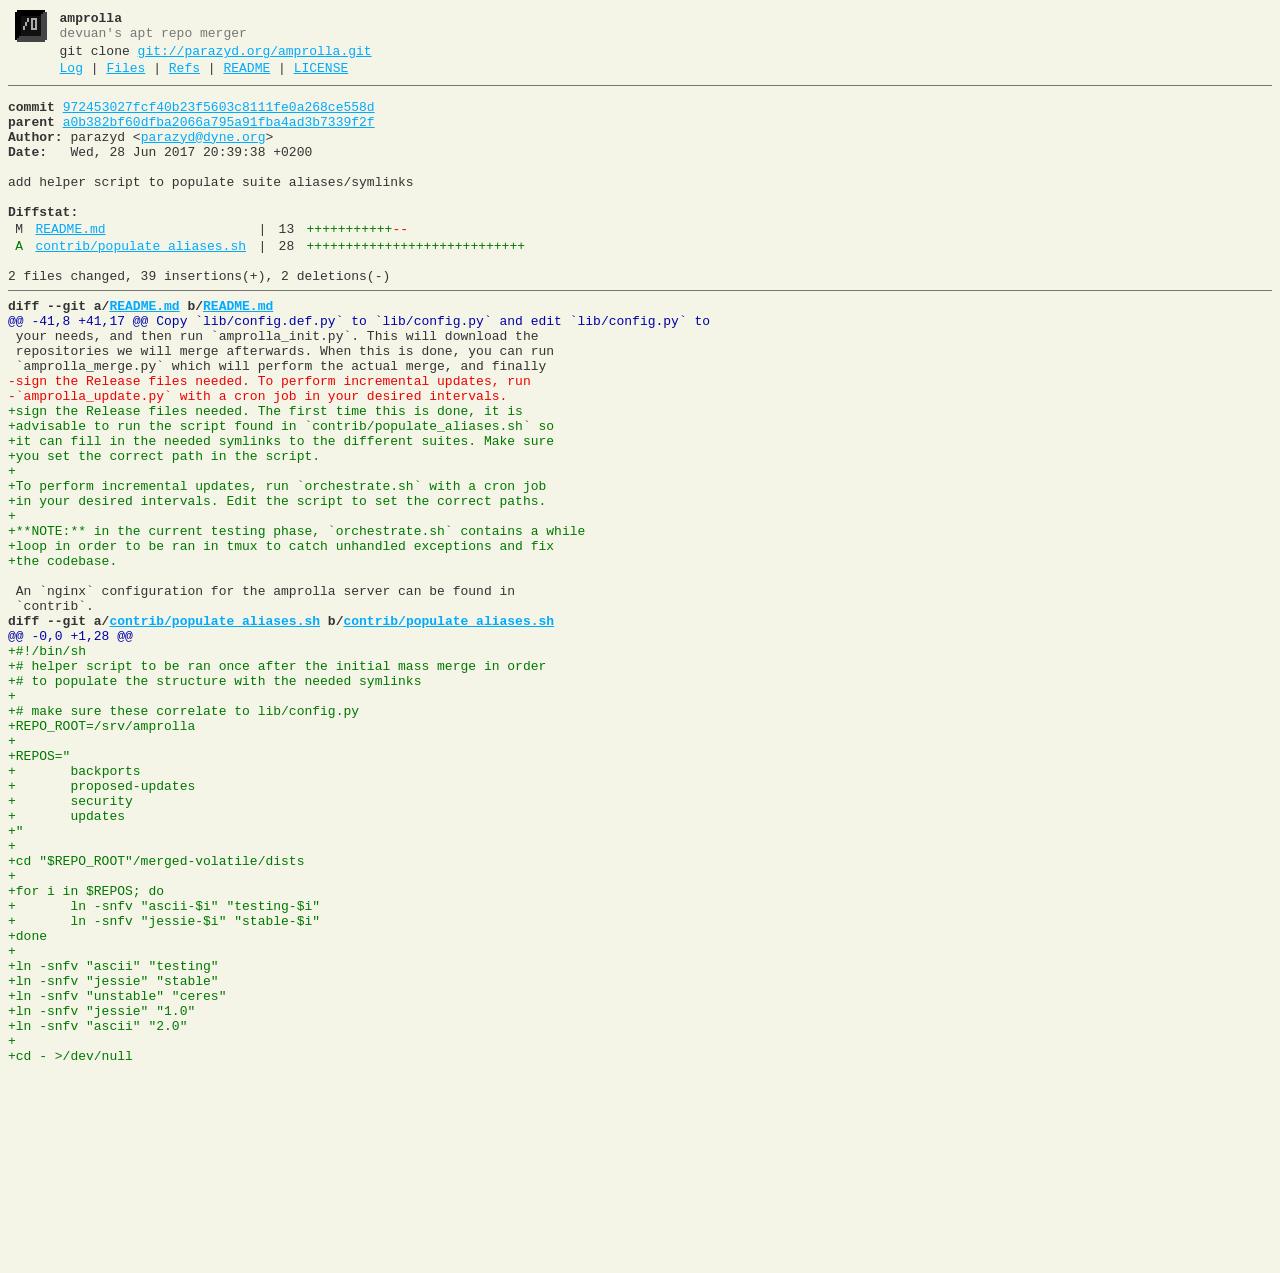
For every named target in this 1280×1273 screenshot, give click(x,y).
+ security (70, 945)
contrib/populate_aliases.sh (140, 285)
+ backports (74, 909)
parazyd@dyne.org (203, 155)
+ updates (66, 963)
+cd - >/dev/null (70, 1251)
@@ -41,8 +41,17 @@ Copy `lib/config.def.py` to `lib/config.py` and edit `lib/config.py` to (359, 369)
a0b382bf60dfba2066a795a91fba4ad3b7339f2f (219, 137)
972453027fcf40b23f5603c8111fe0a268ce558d (219, 119)
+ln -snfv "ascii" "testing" (113, 1143)
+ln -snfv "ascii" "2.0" (97, 1215)
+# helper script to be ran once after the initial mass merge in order (277, 783)
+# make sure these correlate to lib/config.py (183, 837)
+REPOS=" (39, 891)
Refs (184, 77)
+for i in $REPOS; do (86, 1053)
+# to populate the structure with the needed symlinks (214, 801)
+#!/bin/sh (47, 765)
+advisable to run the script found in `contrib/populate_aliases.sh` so (281, 495)
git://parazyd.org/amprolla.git (255, 57)
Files (125, 77)
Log (71, 77)
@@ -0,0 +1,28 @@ (70, 747)
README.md (70, 265)
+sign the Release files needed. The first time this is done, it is (265, 477)
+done (27, 1107)
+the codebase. (62, 657)
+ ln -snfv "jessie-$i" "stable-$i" (164, 1089)
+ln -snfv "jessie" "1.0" (101, 1197)
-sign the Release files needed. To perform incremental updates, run (269, 441)
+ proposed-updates (101, 927)
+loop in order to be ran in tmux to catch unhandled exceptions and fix (281, 639)
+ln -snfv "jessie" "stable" (113, 1161)
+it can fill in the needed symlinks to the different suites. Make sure (281, 513)
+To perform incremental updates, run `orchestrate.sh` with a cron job (277, 567)
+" (16, 981)
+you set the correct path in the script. (164, 531)
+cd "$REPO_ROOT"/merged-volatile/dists (156, 1017)
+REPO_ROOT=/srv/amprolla (101, 855)
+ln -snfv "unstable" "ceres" (117, 1179)
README (246, 77)
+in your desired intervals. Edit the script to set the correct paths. (277, 585)
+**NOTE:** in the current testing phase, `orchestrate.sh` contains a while (296, 621)
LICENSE (321, 77)
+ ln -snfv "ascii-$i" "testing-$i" (164, 1071)
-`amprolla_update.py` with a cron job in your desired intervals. (257, 459)
